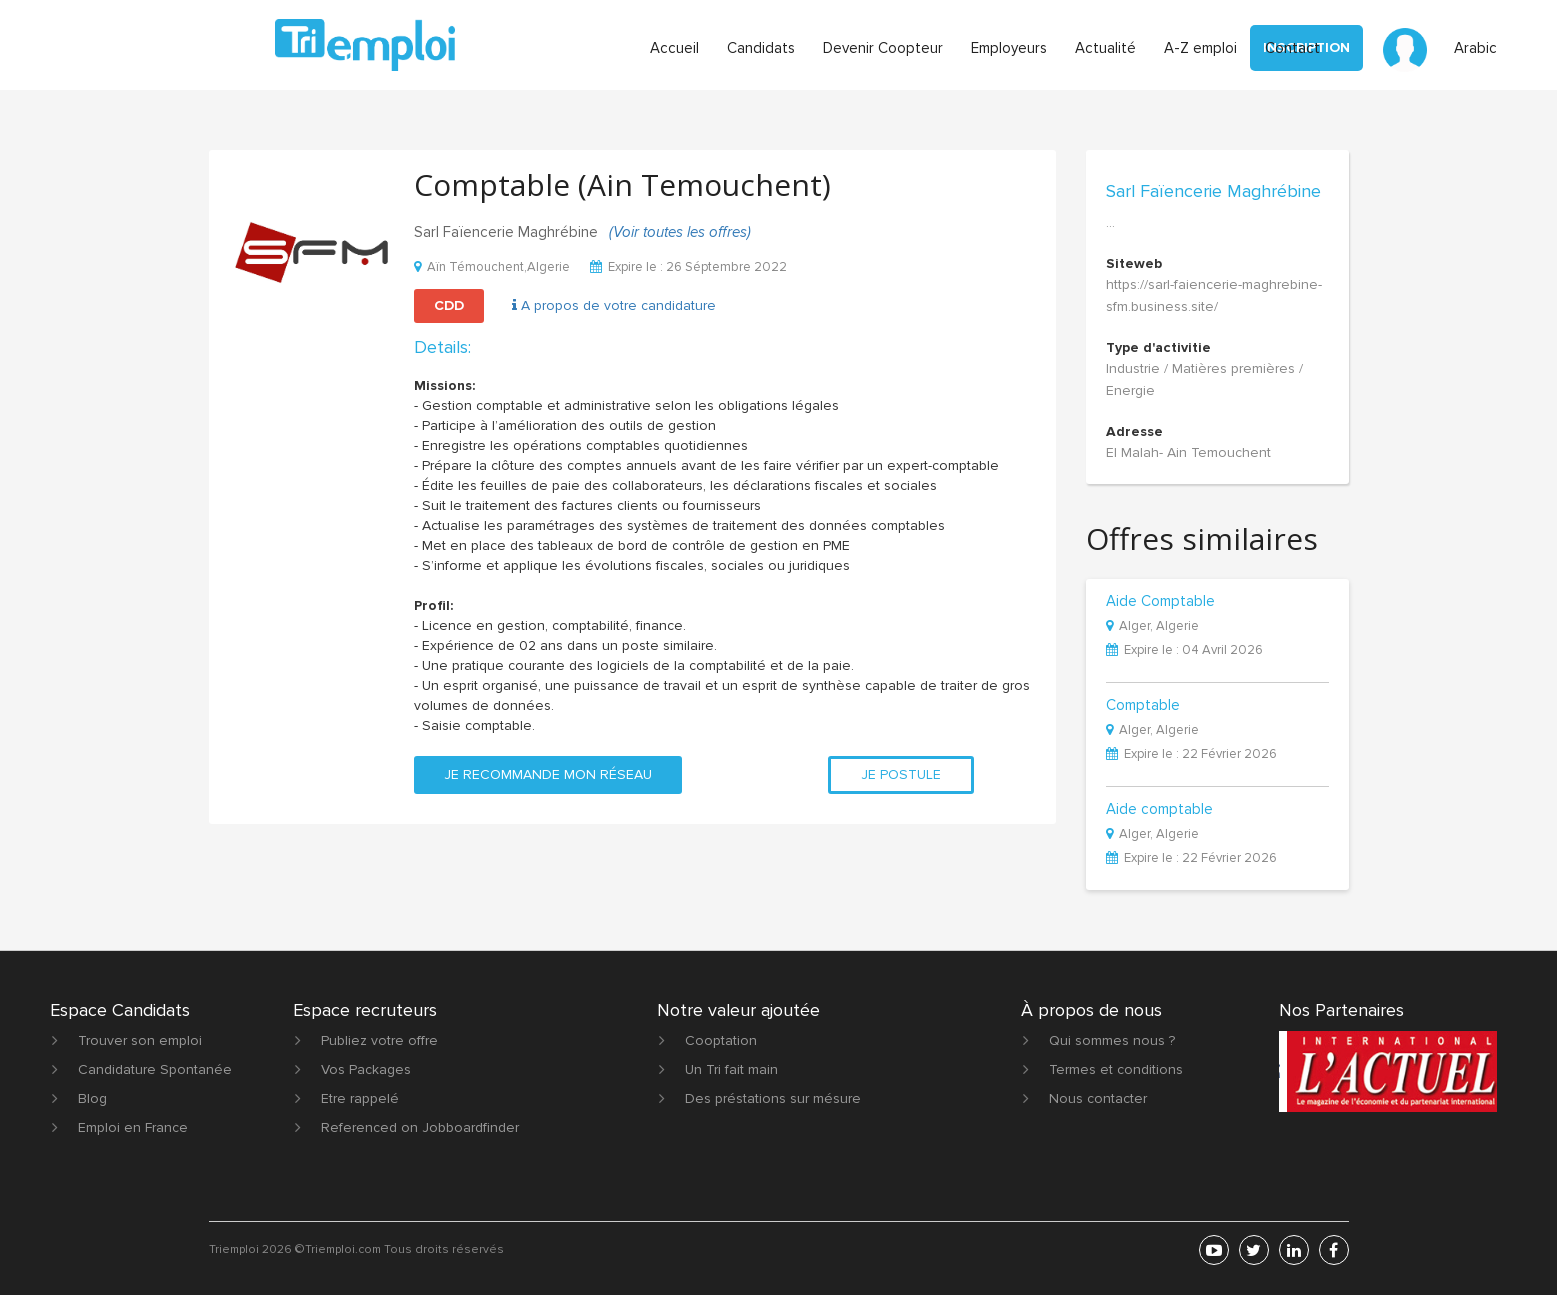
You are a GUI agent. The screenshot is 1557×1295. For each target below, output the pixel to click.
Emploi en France (133, 1127)
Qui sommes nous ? (1112, 1040)
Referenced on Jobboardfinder (420, 1127)
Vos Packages (366, 1069)
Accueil (674, 48)
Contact (1292, 48)
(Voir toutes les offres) (680, 232)
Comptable (1143, 706)
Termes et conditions (1116, 1069)
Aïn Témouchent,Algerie (492, 267)
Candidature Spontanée (155, 1069)
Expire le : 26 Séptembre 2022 (688, 267)
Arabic (1475, 48)
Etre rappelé (360, 1098)
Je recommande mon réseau (548, 774)
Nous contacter (1098, 1098)
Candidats (761, 48)
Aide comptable (1159, 810)
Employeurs (1009, 48)
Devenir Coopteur (883, 48)
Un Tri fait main (731, 1069)
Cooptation (721, 1040)
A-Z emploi (1200, 48)
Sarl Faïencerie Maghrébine (1213, 191)
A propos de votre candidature (614, 305)
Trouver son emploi (140, 1040)
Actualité (1105, 48)
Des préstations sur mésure (773, 1098)
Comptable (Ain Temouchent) (622, 184)
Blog (92, 1098)
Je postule (901, 774)
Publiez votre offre (379, 1040)
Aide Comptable (1160, 602)
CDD (449, 305)
